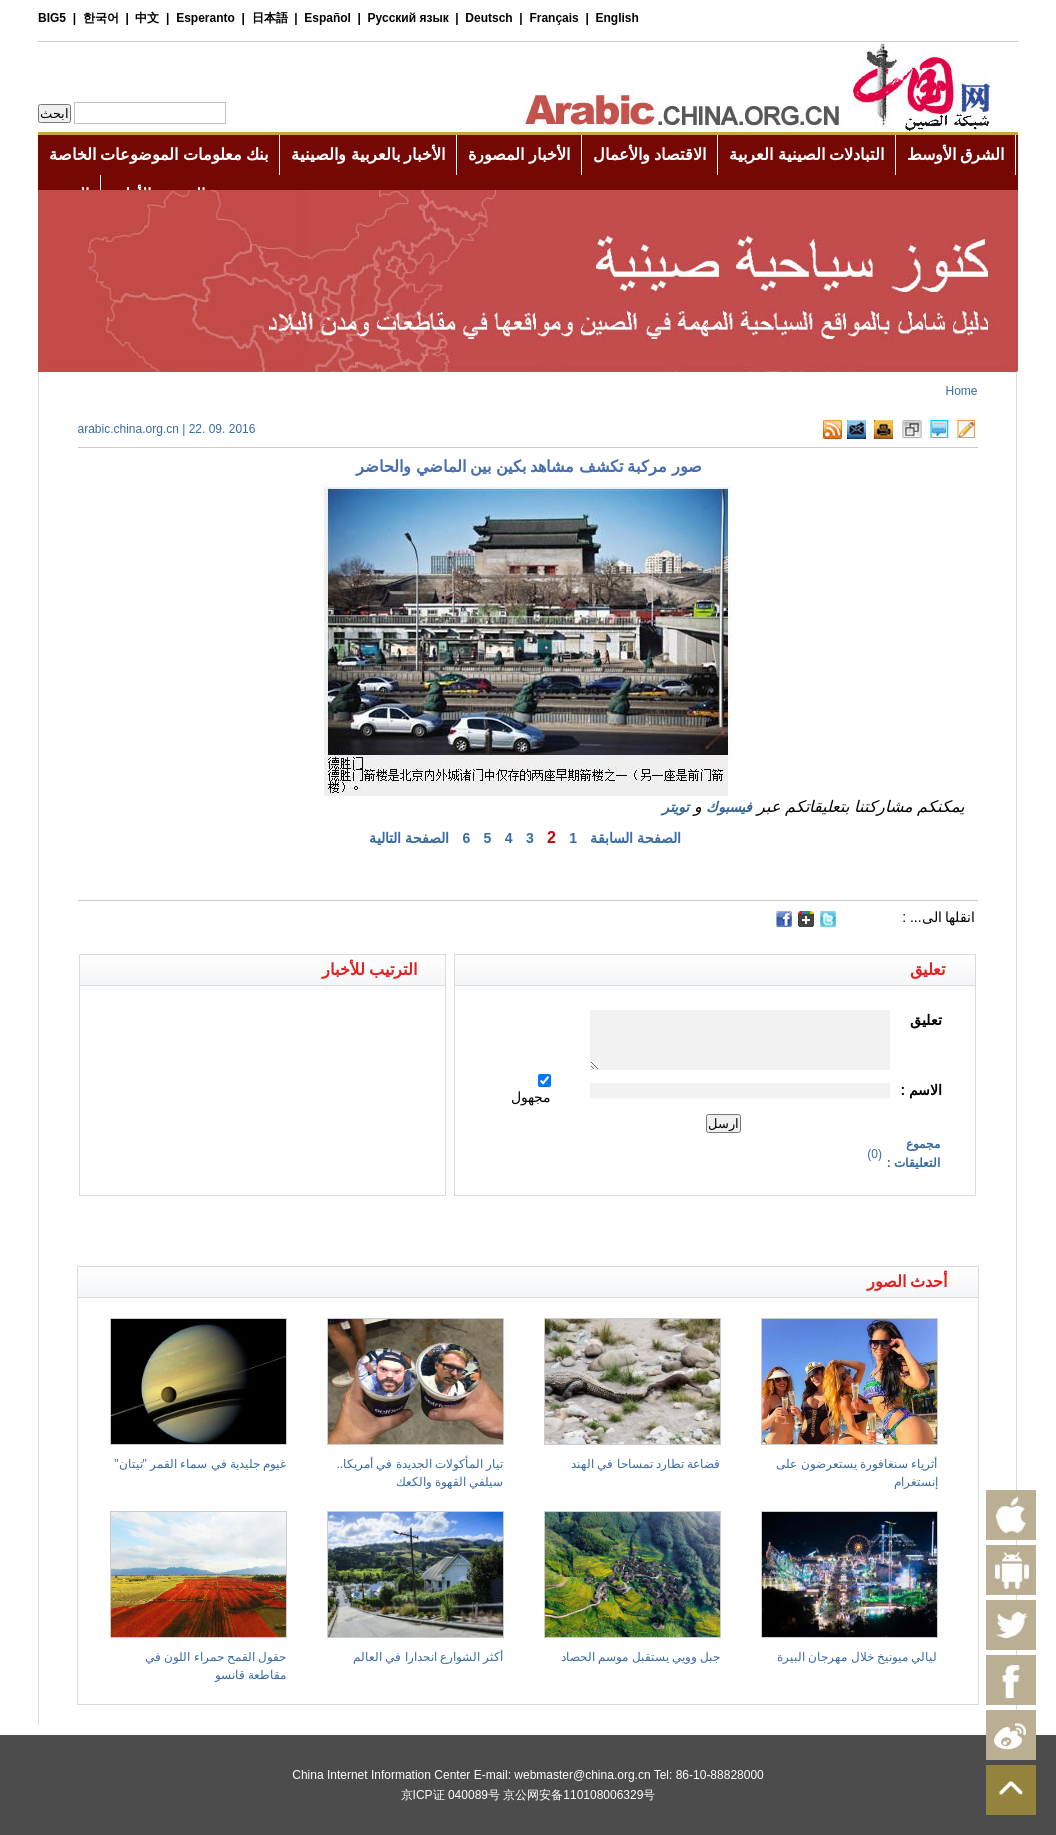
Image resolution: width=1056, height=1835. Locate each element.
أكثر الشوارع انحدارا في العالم (428, 1657)
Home (961, 391)
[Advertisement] (303, 1231)
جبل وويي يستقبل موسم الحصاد (640, 1657)
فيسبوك (729, 807)
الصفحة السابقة (635, 838)
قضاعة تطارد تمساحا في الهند (645, 1464)
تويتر (675, 807)
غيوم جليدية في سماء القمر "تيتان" (200, 1464)
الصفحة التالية (409, 838)
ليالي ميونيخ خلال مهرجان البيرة (857, 1657)
